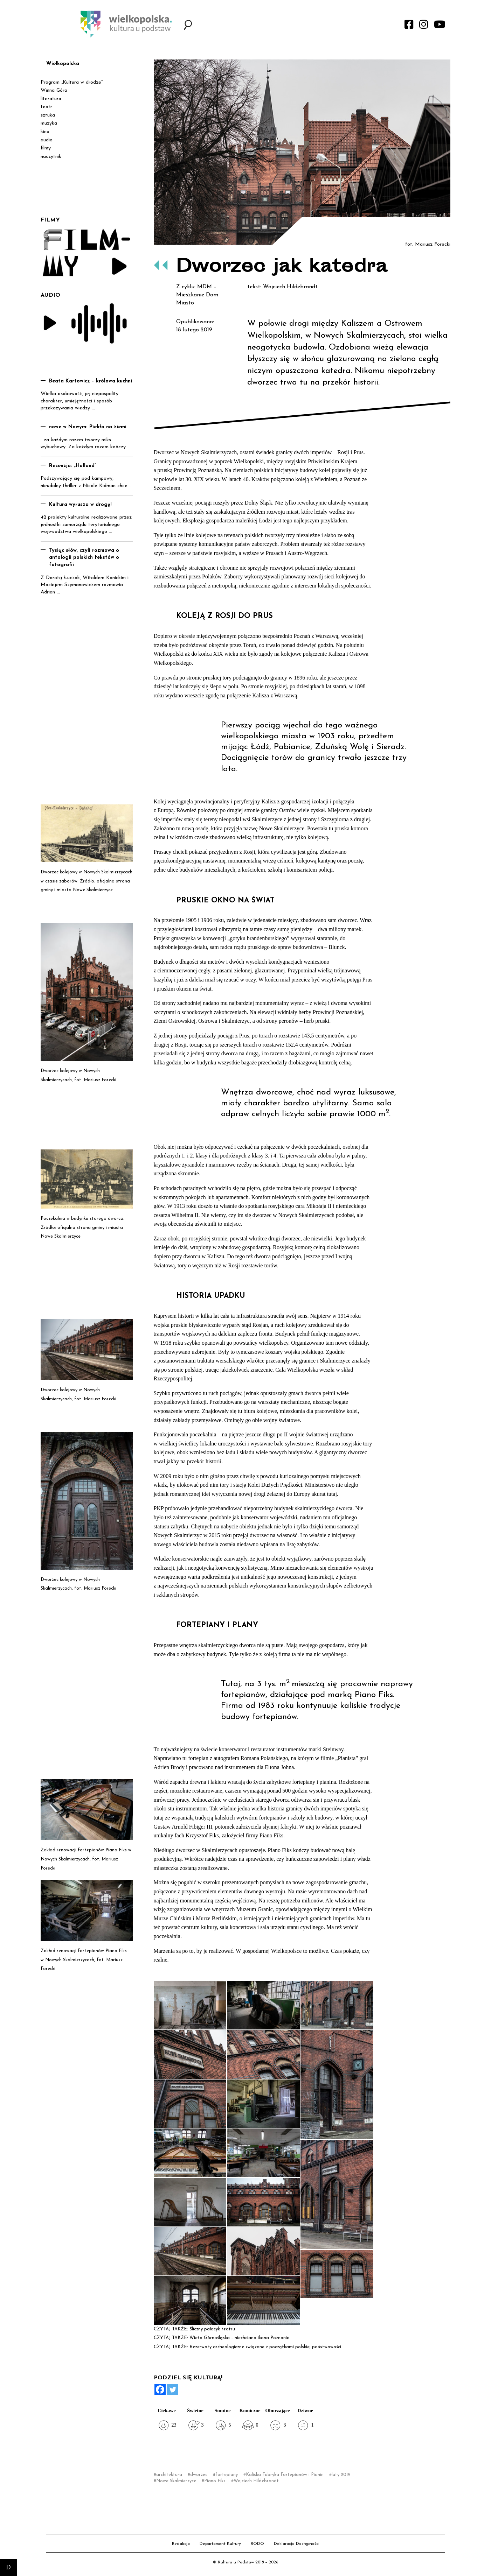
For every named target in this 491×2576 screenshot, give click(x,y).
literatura (51, 98)
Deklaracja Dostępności (296, 2544)
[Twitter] (172, 2389)
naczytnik (51, 156)
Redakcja (181, 2544)
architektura (169, 2474)
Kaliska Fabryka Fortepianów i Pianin (285, 2474)
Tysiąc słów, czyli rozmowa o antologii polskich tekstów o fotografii (84, 558)
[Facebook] (160, 2389)
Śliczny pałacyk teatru (212, 2329)
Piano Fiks (215, 2481)
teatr (46, 107)
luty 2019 (341, 2474)
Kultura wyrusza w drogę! (80, 504)
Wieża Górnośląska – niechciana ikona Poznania (239, 2338)
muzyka (49, 123)
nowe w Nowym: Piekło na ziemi (87, 427)
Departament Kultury (220, 2544)
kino (45, 131)
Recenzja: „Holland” (72, 466)
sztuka (48, 115)
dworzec (198, 2474)
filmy (46, 148)
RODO (257, 2544)
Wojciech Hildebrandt (256, 2481)
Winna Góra (54, 90)
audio (47, 140)
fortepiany (226, 2474)
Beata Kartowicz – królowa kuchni (90, 381)
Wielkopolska (62, 63)
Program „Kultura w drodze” (72, 82)
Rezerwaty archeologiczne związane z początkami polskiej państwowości (265, 2347)
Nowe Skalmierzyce (176, 2481)
